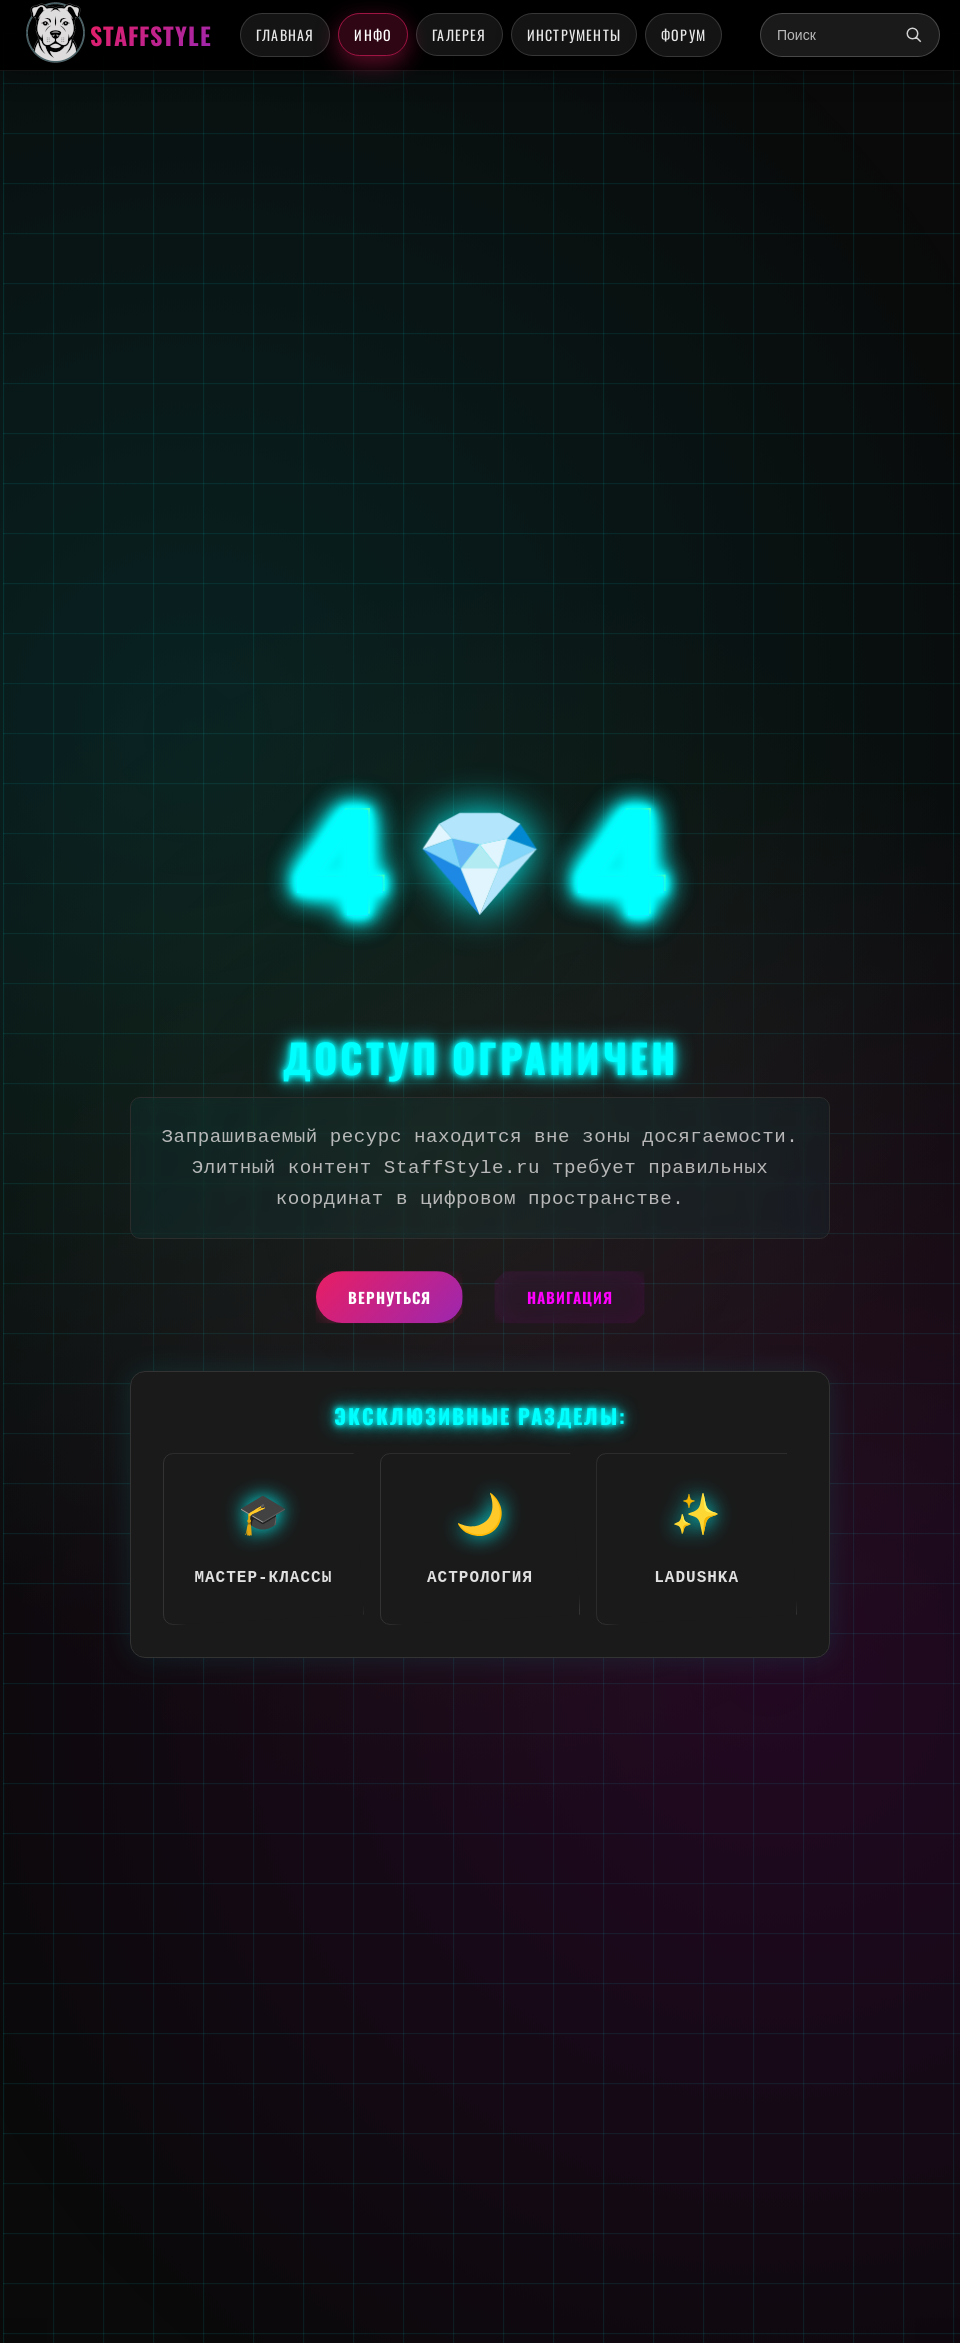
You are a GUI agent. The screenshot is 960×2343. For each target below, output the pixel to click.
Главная (285, 34)
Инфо (373, 34)
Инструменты (574, 34)
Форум (683, 34)
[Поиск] (914, 35)
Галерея (459, 34)
